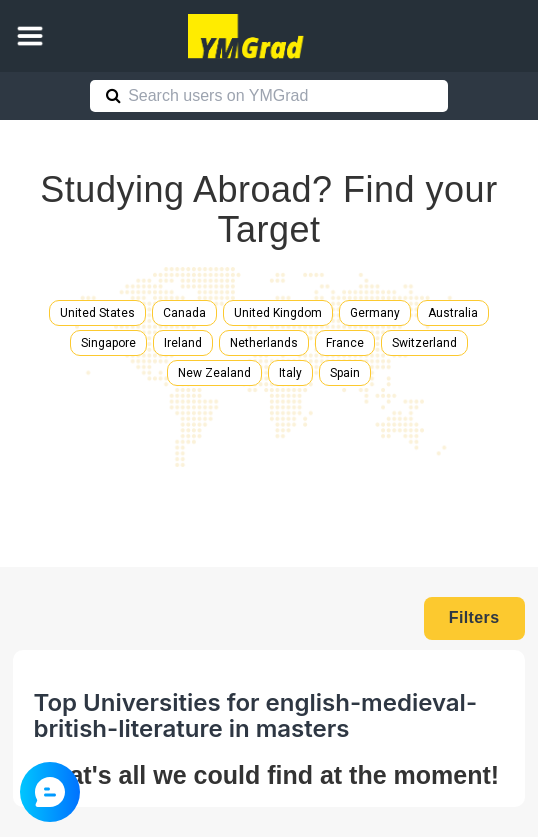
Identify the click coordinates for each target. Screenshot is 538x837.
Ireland (183, 343)
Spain (345, 373)
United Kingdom (278, 313)
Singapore (108, 343)
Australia (453, 313)
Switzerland (424, 343)
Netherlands (264, 343)
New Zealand (214, 373)
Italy (290, 373)
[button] (30, 36)
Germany (375, 313)
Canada (184, 313)
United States (97, 313)
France (345, 343)
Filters (474, 617)
